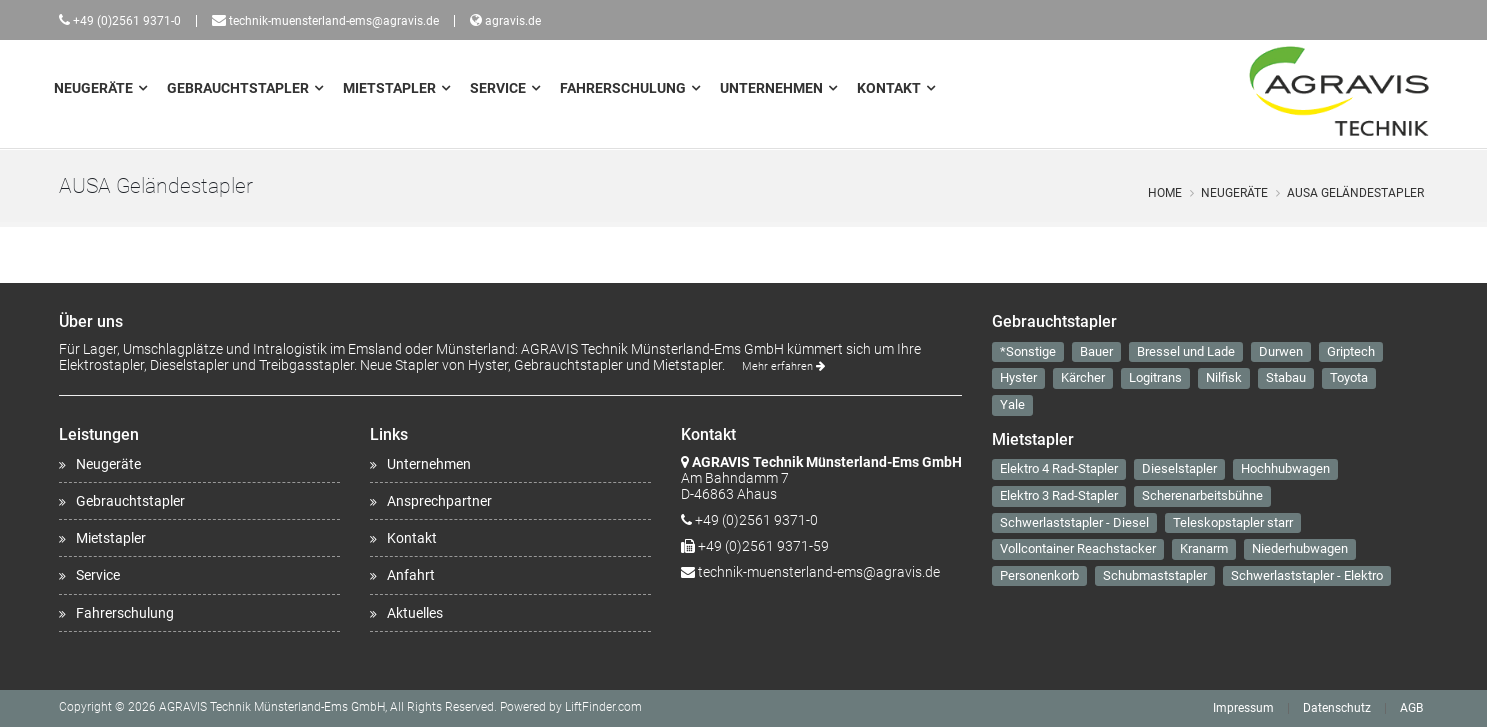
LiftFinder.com (603, 707)
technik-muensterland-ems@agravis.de (334, 21)
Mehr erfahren (783, 366)
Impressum (1243, 708)
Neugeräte (93, 88)
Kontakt (889, 88)
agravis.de (513, 21)
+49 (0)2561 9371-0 (127, 21)
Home (1165, 193)
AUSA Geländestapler (1355, 193)
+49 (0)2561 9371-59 (763, 546)
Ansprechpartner (439, 501)
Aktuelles (415, 613)
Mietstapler (389, 88)
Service (498, 88)
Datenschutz (1337, 708)
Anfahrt (411, 575)
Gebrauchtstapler (238, 88)
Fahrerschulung (623, 88)
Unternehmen (771, 88)
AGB (1411, 708)
